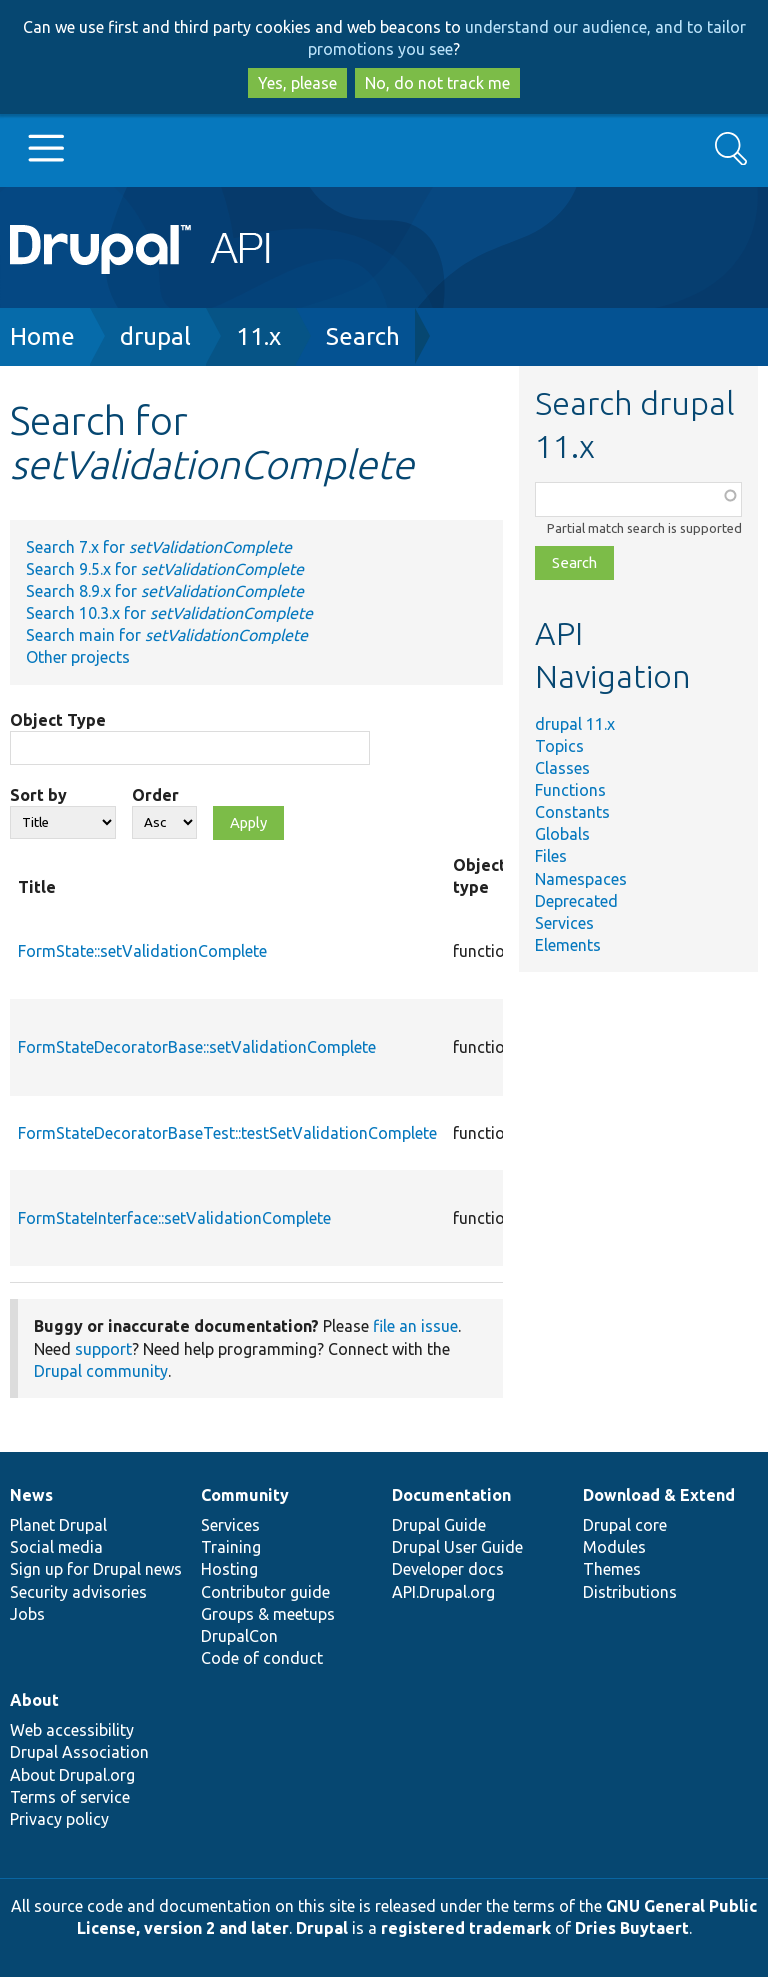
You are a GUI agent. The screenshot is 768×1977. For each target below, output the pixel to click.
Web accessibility (72, 1730)
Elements (568, 945)
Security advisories (78, 1592)
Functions (570, 790)
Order (155, 795)
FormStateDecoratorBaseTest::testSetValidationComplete (227, 1133)
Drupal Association (79, 1752)
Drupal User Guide (457, 1547)
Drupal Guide (439, 1525)
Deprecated (576, 901)
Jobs (27, 1614)
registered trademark (466, 1928)
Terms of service (70, 1797)
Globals (562, 834)
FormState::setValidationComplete (142, 951)
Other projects (78, 657)
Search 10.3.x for (169, 613)
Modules (614, 1547)
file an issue (415, 1326)
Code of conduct (262, 1658)
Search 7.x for (159, 547)
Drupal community (101, 1371)
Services (564, 923)
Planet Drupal (58, 1525)
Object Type (58, 720)
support (103, 1349)
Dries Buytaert (632, 1928)
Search (363, 336)
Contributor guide (265, 1592)
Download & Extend (659, 1495)
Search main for (167, 635)
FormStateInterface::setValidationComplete (174, 1218)
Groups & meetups (268, 1614)
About (34, 1700)
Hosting (229, 1569)
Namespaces (581, 879)
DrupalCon (239, 1636)
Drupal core (625, 1525)
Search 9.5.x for (165, 569)
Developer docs (448, 1569)
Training (231, 1547)
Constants (572, 812)
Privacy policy (59, 1819)
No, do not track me (437, 83)
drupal (155, 336)
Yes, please (297, 83)
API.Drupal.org (443, 1592)
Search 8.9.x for (165, 591)
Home (42, 336)
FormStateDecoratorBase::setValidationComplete (197, 1047)
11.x (258, 336)
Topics (559, 746)
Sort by (38, 795)
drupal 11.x (575, 724)
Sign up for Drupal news (96, 1569)
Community (245, 1495)
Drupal (322, 1928)
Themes (612, 1569)
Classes (562, 768)
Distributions (630, 1592)
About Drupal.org (72, 1775)
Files (551, 856)
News (31, 1495)
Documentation (451, 1495)
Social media (56, 1547)
